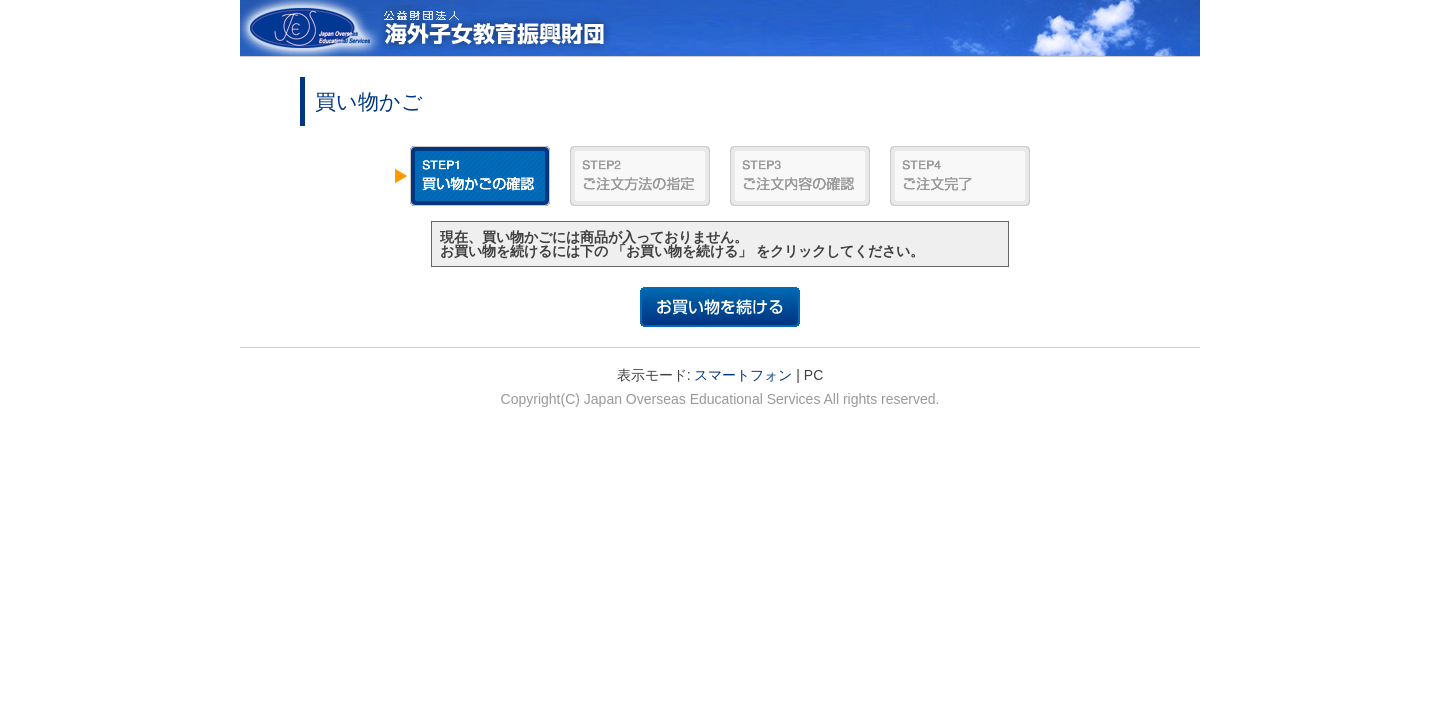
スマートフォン (743, 375)
